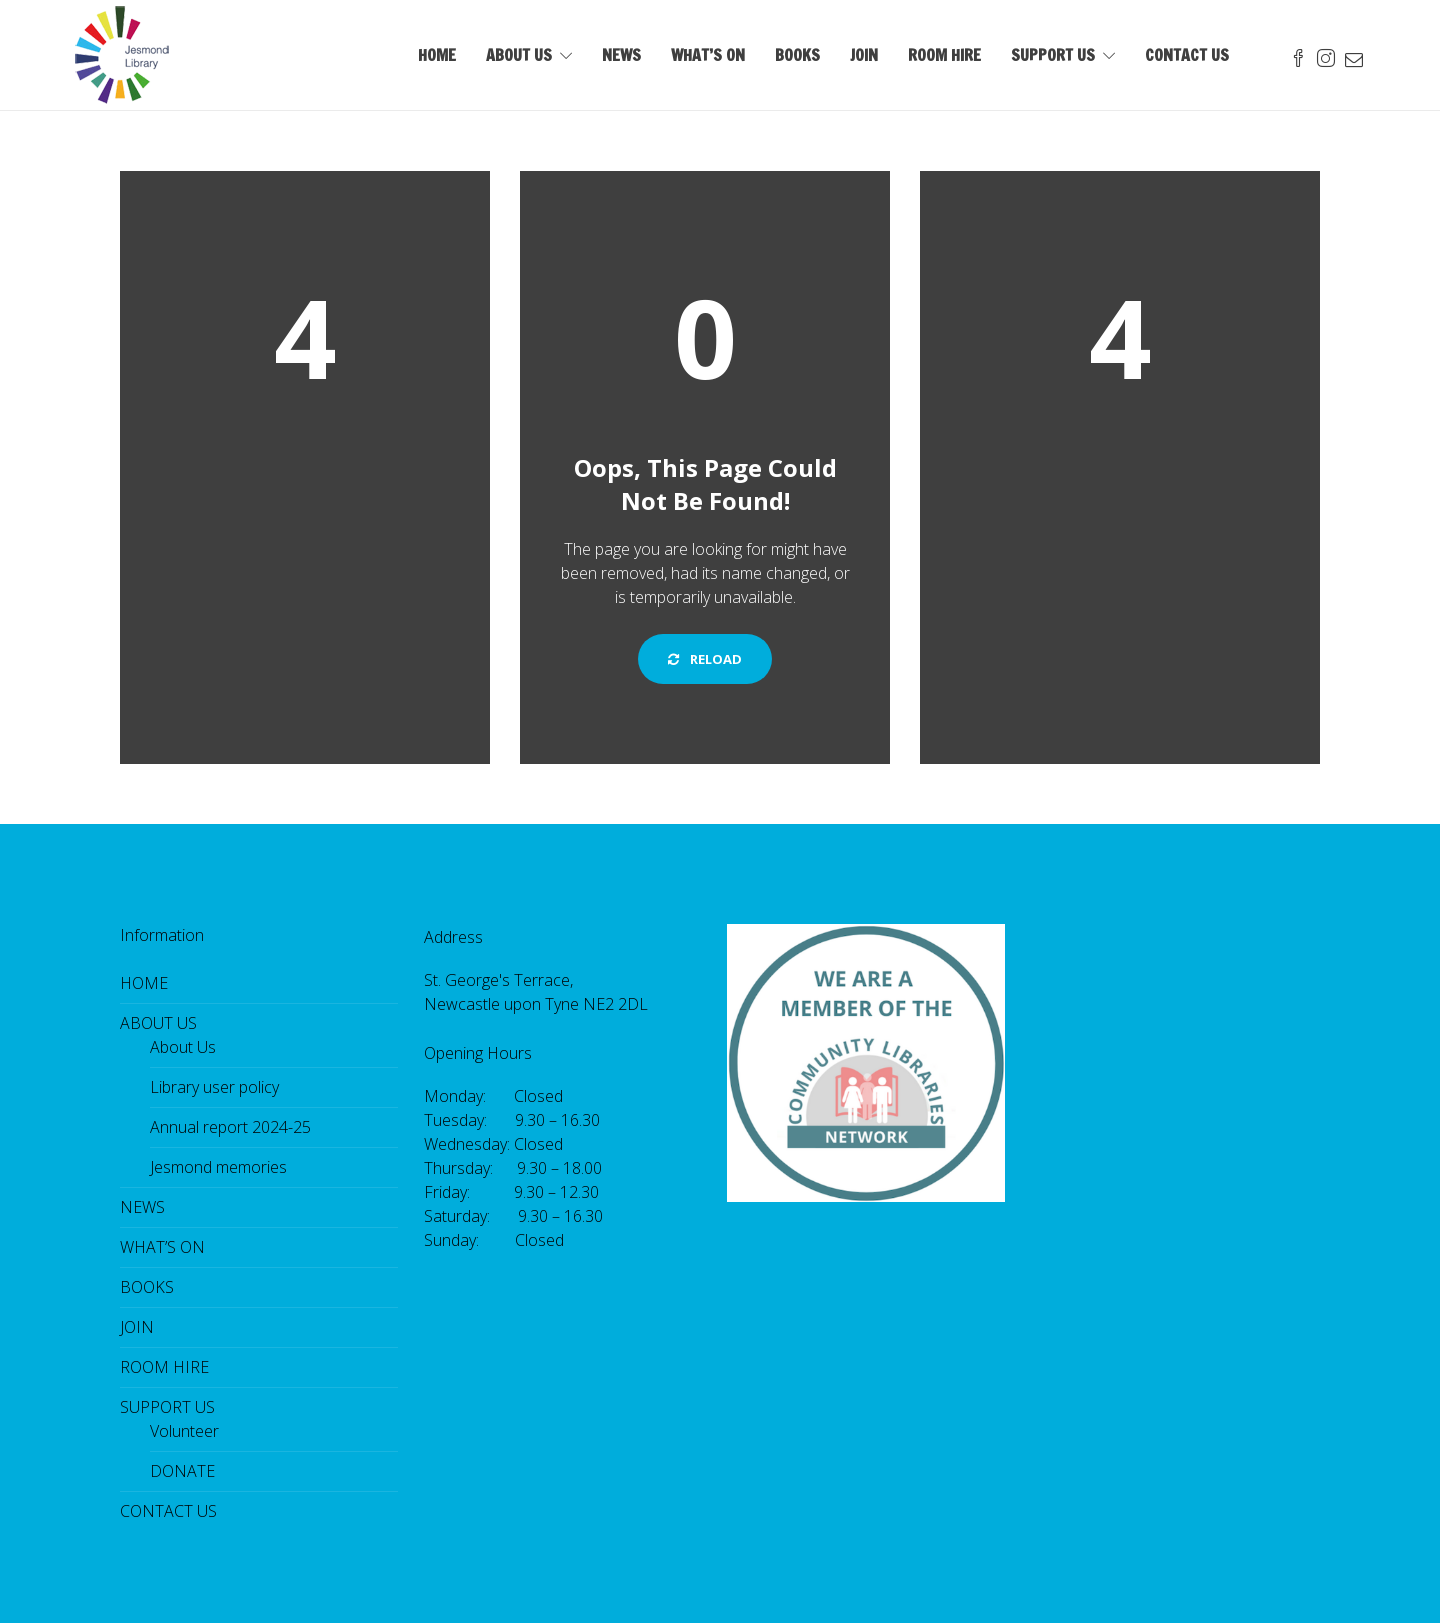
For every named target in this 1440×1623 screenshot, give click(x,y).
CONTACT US (1187, 55)
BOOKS (797, 55)
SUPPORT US (1053, 55)
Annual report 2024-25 (230, 1127)
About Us (183, 1047)
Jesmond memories (218, 1167)
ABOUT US (519, 55)
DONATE (182, 1471)
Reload (705, 659)
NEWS (621, 55)
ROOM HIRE (944, 55)
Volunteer (184, 1431)
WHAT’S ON (708, 55)
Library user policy (214, 1087)
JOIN (864, 55)
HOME (437, 55)
